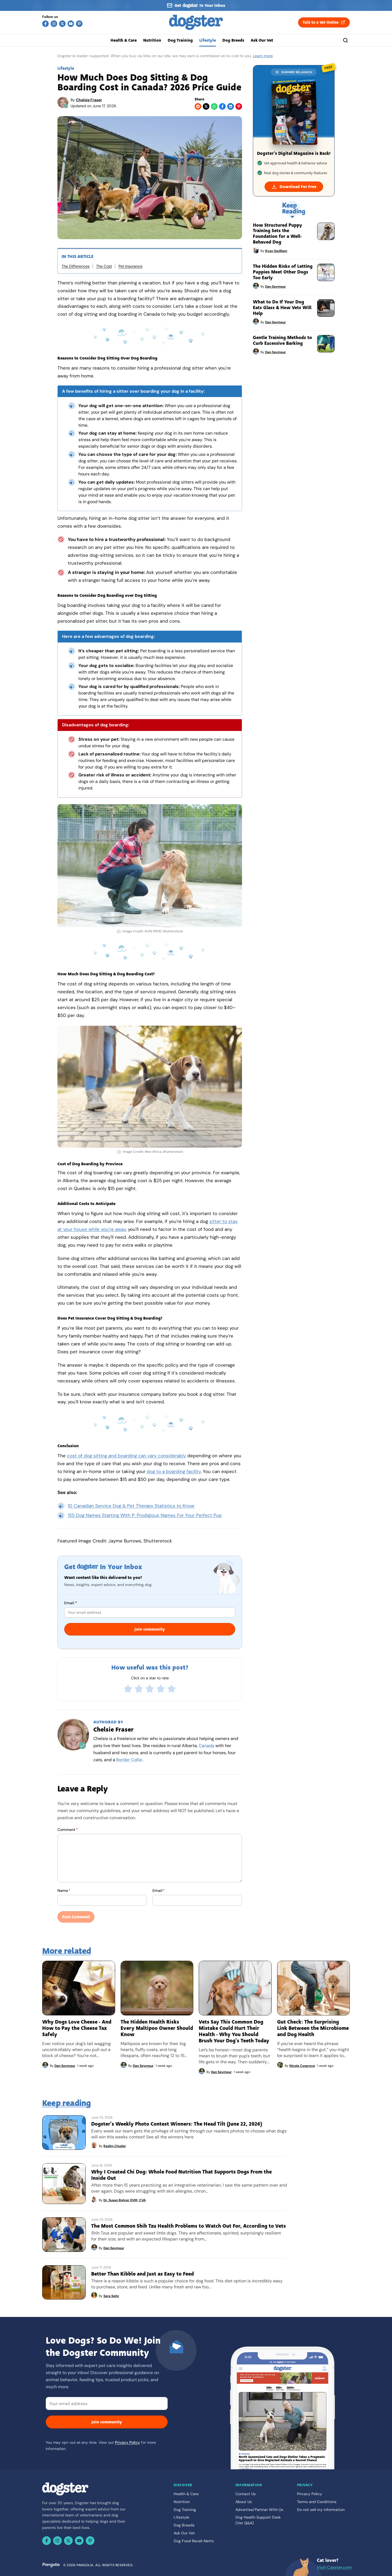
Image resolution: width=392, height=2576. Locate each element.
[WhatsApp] (214, 106)
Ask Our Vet (262, 40)
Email (70, 1602)
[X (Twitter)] (62, 23)
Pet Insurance (130, 266)
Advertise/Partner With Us (259, 2509)
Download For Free (293, 187)
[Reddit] (198, 106)
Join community (149, 1629)
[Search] (345, 40)
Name (64, 1890)
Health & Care (124, 40)
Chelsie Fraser (89, 99)
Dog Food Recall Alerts (194, 2540)
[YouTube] (71, 23)
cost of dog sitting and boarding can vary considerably (126, 1456)
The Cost (104, 266)
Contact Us (245, 2493)
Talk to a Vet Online (324, 22)
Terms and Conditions (316, 2501)
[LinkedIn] (230, 106)
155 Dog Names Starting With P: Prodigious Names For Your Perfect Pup (145, 1515)
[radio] (128, 1689)
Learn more (263, 55)
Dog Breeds (233, 40)
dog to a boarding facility (174, 1471)
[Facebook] (45, 23)
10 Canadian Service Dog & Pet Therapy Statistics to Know (131, 1506)
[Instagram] (54, 23)
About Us (243, 2501)
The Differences (76, 266)
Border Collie (129, 1760)
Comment (67, 1829)
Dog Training (180, 40)
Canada (206, 1745)
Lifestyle (207, 40)
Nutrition (152, 40)
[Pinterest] (79, 23)
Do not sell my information (321, 2509)
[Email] (107, 2403)
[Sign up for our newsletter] (196, 5)
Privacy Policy (127, 2442)
